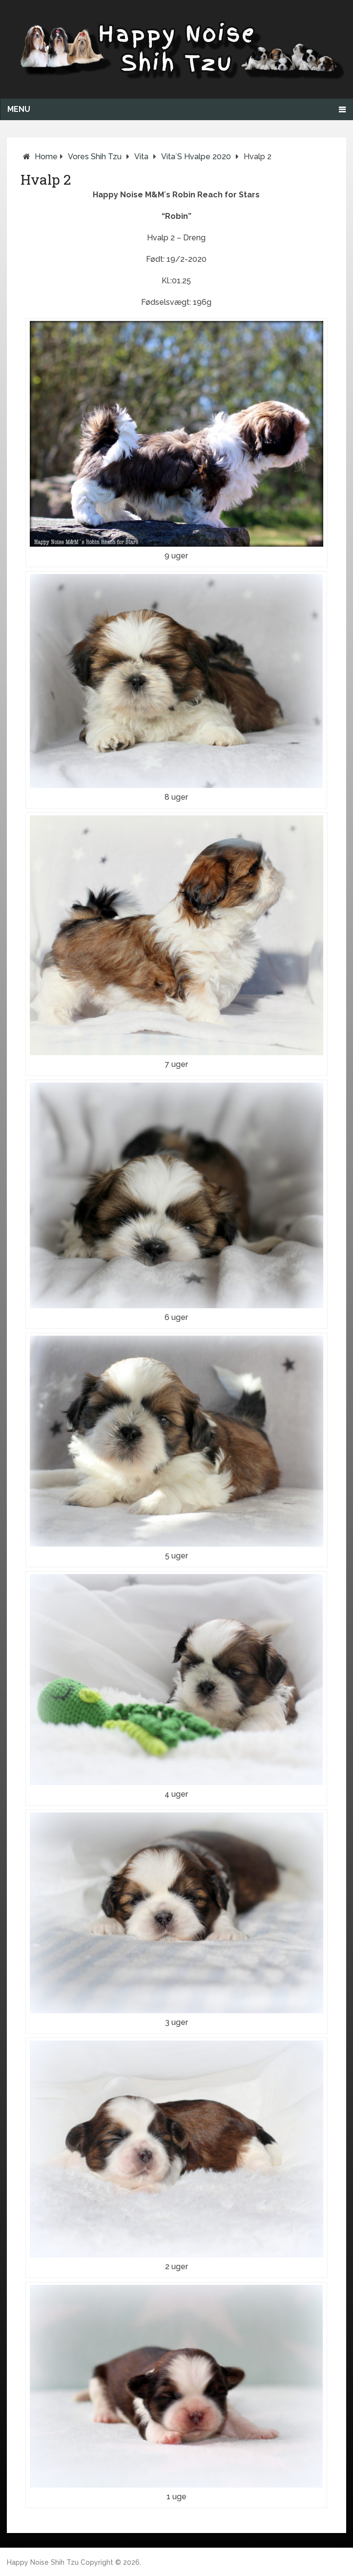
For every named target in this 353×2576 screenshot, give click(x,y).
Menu (18, 109)
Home (46, 156)
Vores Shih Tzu (95, 156)
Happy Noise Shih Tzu (43, 2562)
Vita (141, 156)
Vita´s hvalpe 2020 (196, 156)
